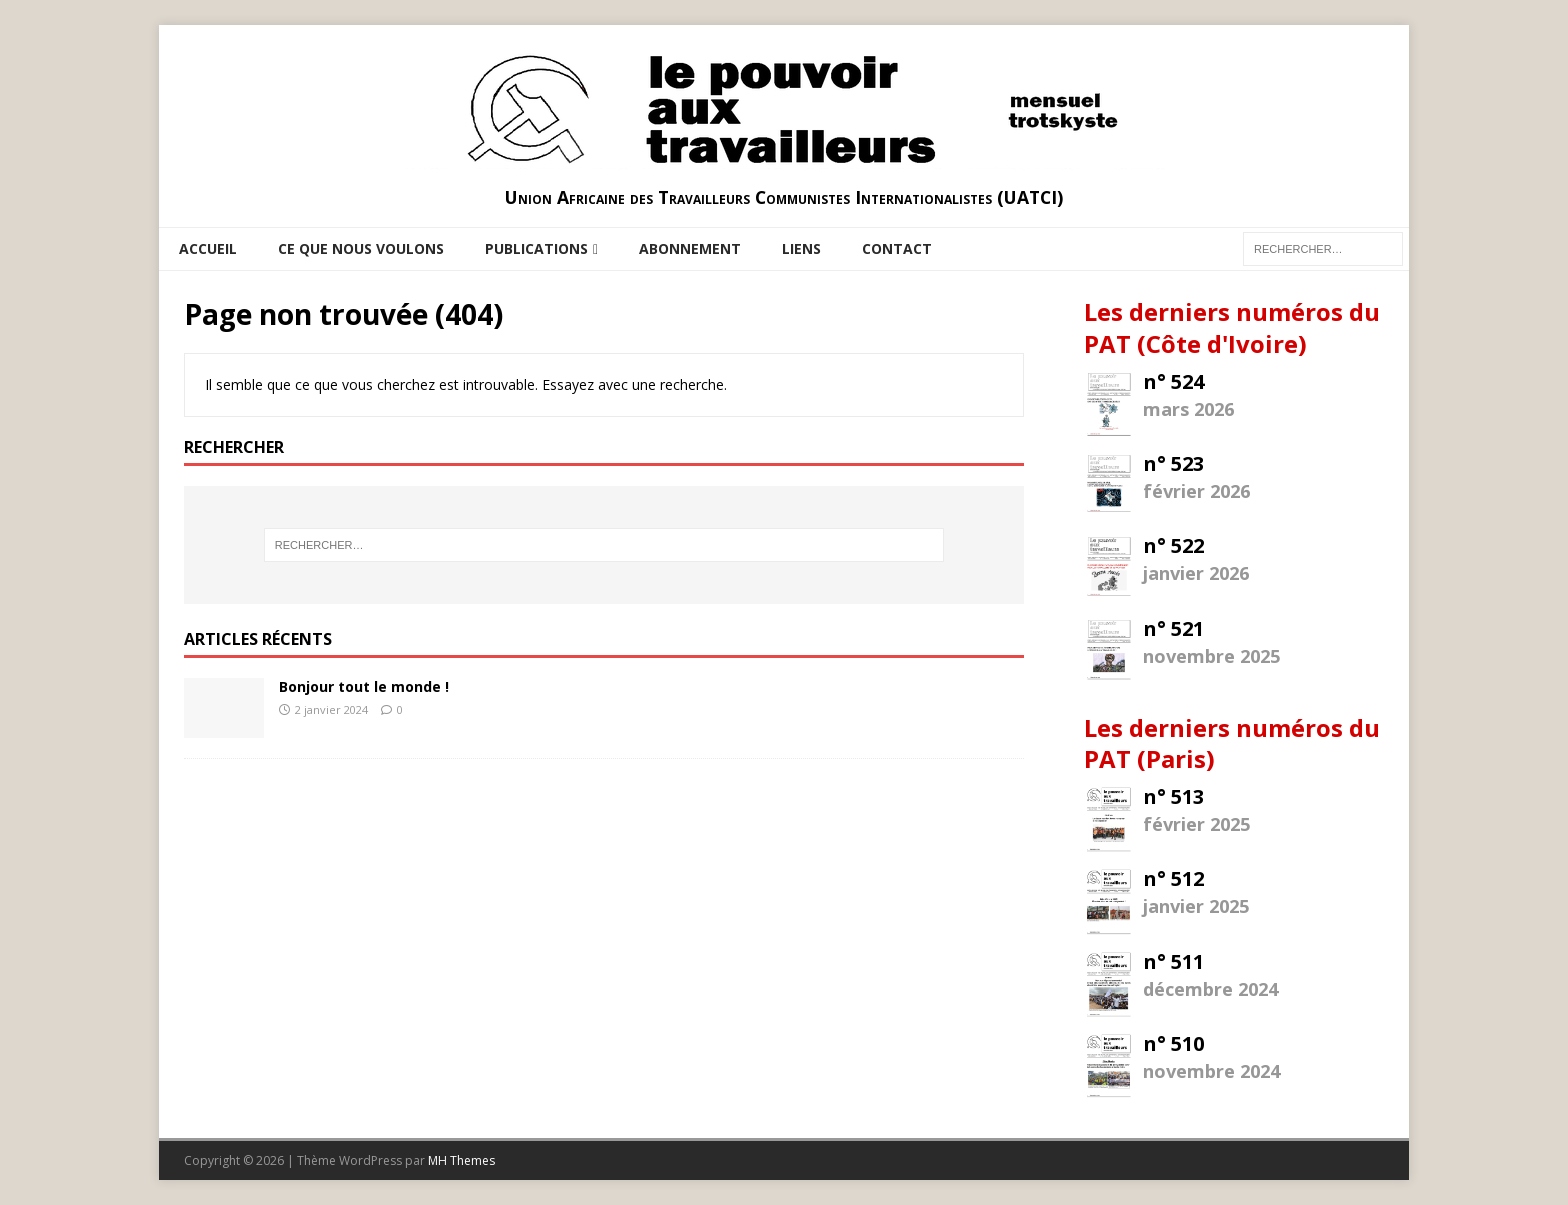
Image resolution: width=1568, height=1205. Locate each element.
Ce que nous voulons (361, 248)
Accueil (208, 248)
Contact (897, 248)
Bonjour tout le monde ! (364, 686)
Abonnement (690, 248)
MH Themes (461, 1160)
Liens (801, 248)
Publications (536, 248)
